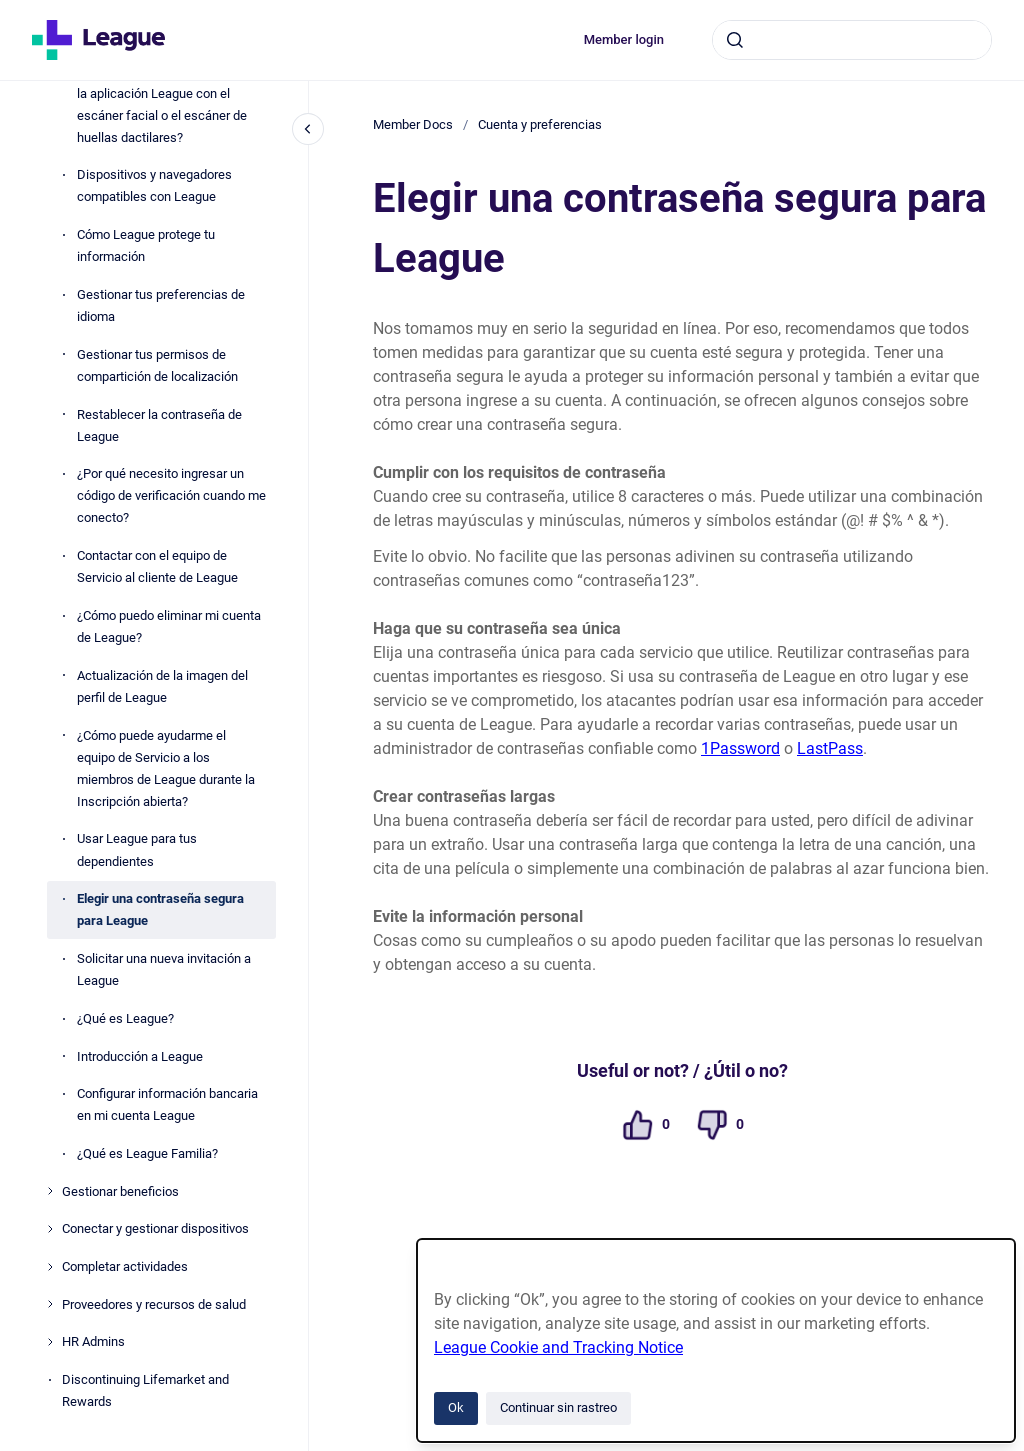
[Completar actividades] (50, 1267)
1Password (740, 748)
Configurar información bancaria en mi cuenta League (167, 1104)
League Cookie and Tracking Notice (558, 1347)
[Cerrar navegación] (308, 129)
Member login (624, 39)
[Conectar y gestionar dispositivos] (50, 1229)
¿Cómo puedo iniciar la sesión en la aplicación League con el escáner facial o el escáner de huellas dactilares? (169, 103)
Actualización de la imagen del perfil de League (162, 686)
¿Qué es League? (125, 1018)
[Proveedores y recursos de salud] (50, 1304)
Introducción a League (140, 1056)
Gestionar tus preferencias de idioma (161, 305)
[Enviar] (735, 40)
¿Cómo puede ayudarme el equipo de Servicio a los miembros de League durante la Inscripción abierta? (166, 768)
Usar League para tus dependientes (137, 849)
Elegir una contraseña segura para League (160, 909)
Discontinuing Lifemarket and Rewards (145, 1390)
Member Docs (413, 124)
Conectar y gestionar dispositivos (155, 1228)
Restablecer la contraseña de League (159, 425)
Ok (456, 1407)
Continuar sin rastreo (558, 1407)
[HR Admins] (50, 1342)
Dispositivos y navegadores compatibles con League (154, 185)
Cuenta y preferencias (540, 124)
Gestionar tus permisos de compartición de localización (157, 365)
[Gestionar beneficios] (50, 1191)
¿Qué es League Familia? (147, 1153)
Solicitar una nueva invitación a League (164, 969)
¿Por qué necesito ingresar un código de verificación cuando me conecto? (171, 495)
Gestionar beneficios (120, 1191)
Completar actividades (125, 1266)
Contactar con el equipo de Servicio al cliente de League (157, 566)
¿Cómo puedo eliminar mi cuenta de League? (169, 626)
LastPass (830, 748)
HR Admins (93, 1341)
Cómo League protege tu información (146, 245)
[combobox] (852, 40)
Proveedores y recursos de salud (154, 1304)
